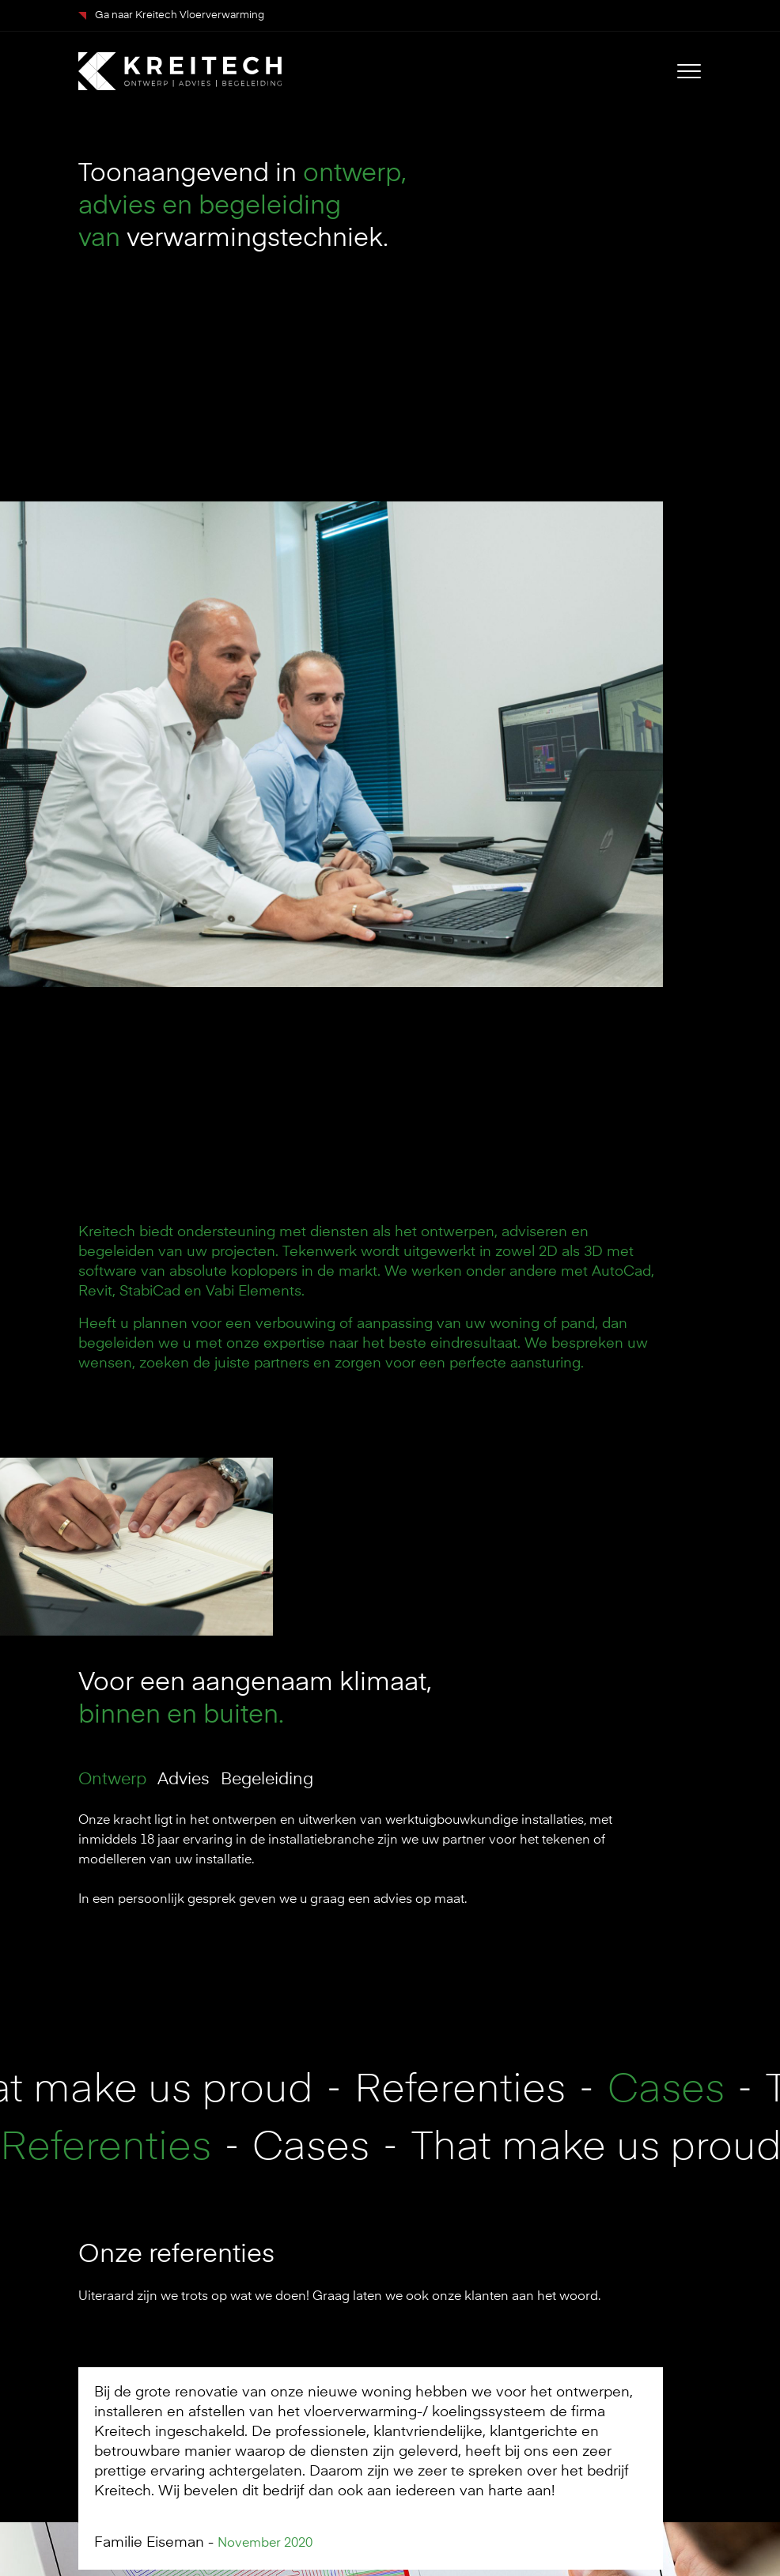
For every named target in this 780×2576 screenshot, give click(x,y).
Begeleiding (267, 1780)
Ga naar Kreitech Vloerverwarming (171, 15)
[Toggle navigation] (689, 71)
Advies (183, 1780)
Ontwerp (112, 1780)
